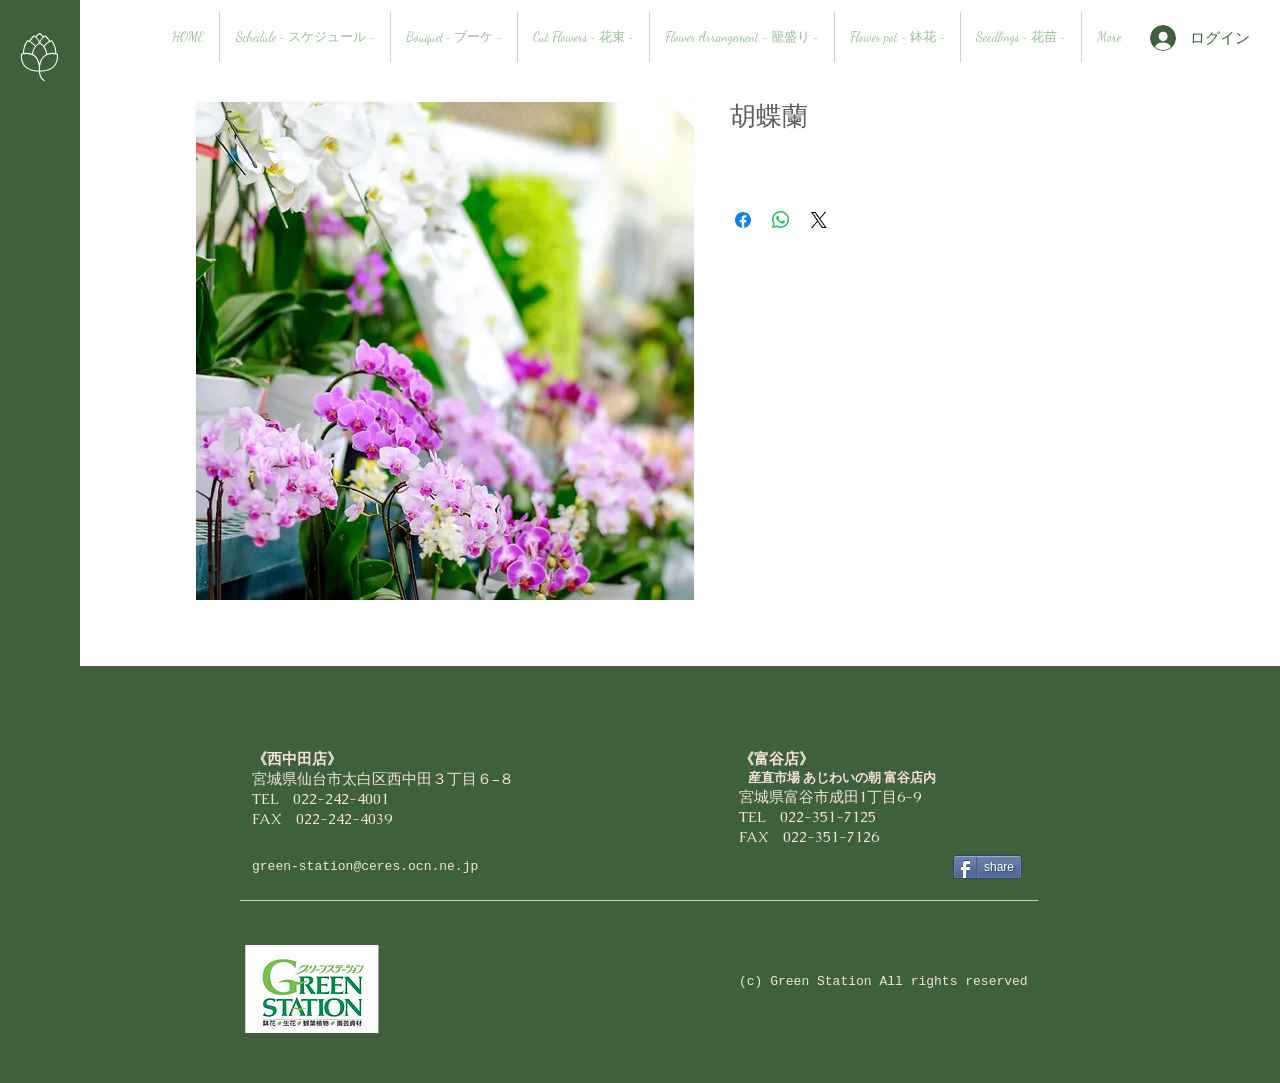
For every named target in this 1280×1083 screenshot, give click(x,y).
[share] (987, 867)
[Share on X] (819, 220)
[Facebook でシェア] (743, 220)
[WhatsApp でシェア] (781, 220)
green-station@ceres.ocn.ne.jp (365, 866)
